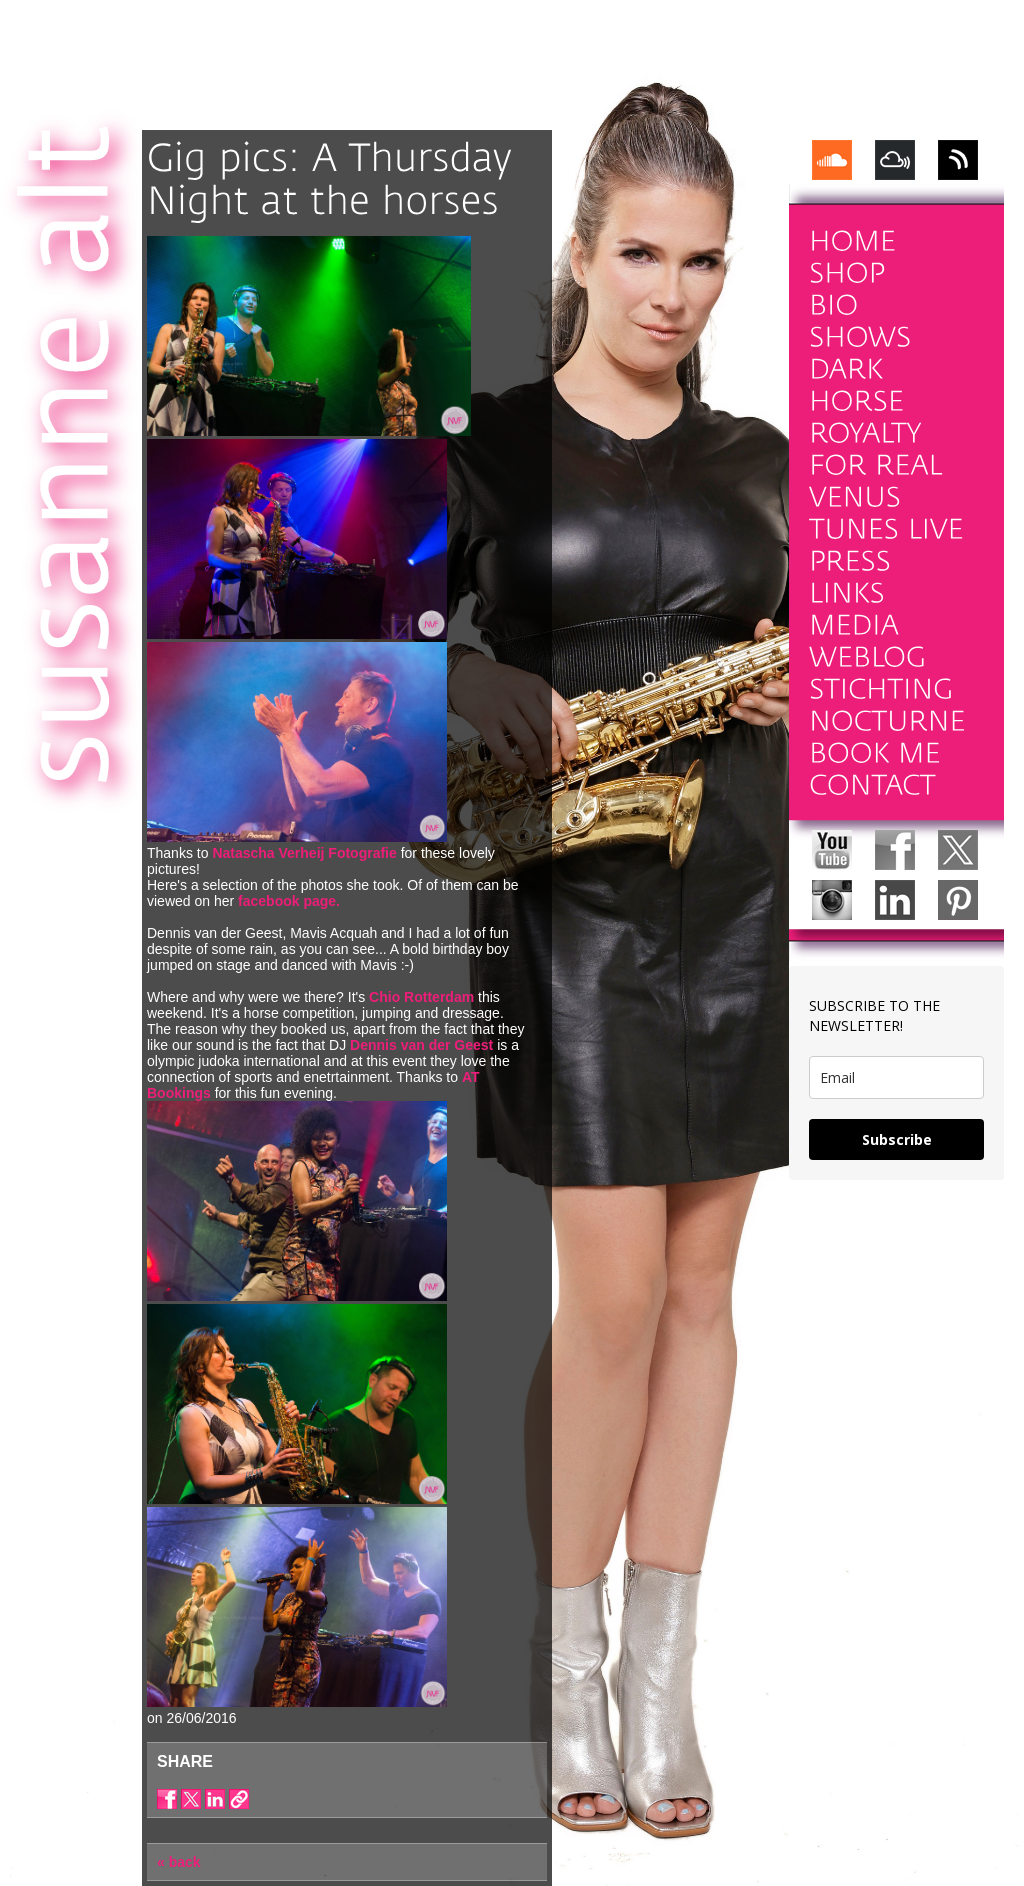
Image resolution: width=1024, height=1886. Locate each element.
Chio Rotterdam (421, 997)
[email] (896, 1077)
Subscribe (897, 1139)
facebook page (287, 901)
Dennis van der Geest (421, 1045)
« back (179, 1862)
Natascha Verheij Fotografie (304, 853)
